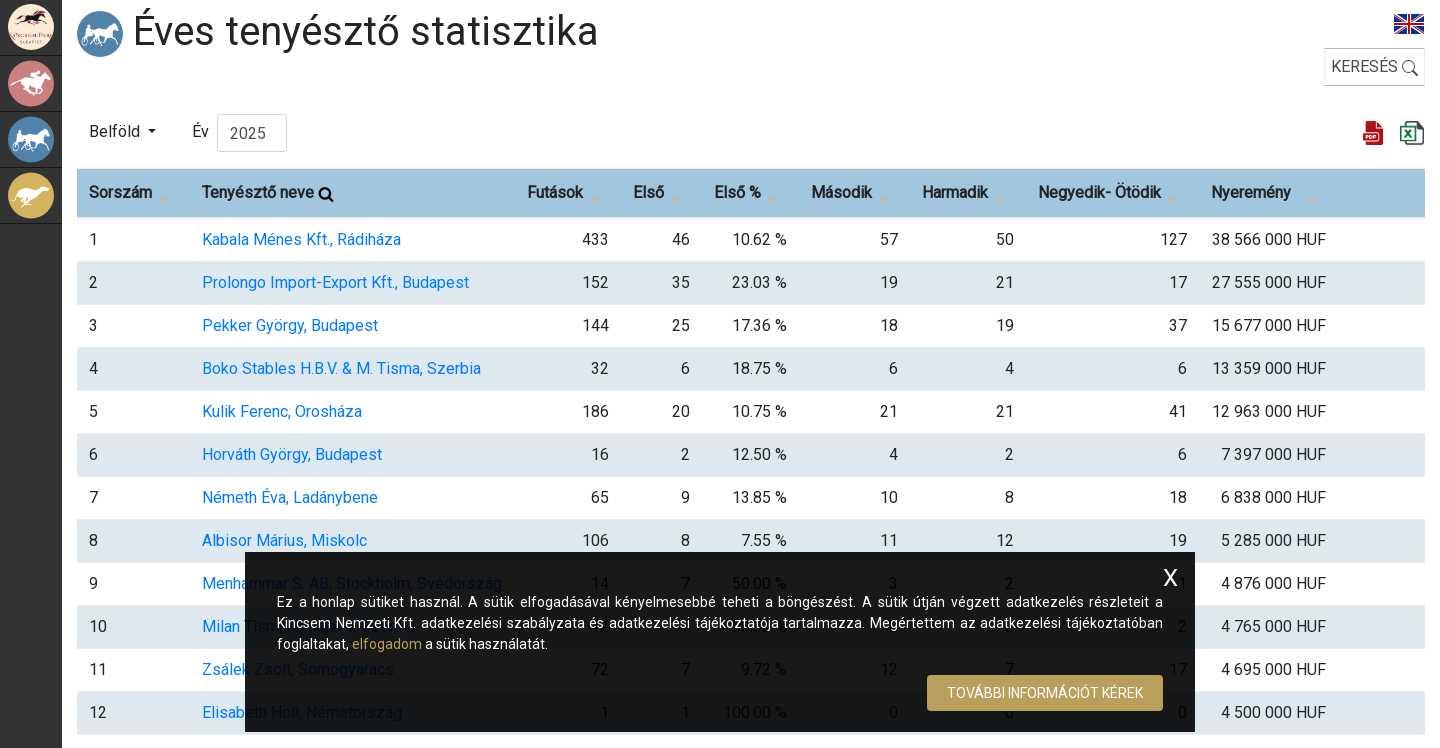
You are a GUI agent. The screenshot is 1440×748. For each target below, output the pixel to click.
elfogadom (387, 644)
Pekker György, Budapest (290, 325)
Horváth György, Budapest (292, 454)
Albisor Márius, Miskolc (284, 540)
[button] (122, 132)
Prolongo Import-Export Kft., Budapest (335, 282)
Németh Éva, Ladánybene (290, 497)
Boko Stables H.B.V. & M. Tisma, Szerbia (341, 368)
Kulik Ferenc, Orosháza (282, 411)
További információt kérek (1045, 693)
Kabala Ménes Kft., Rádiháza (301, 239)
